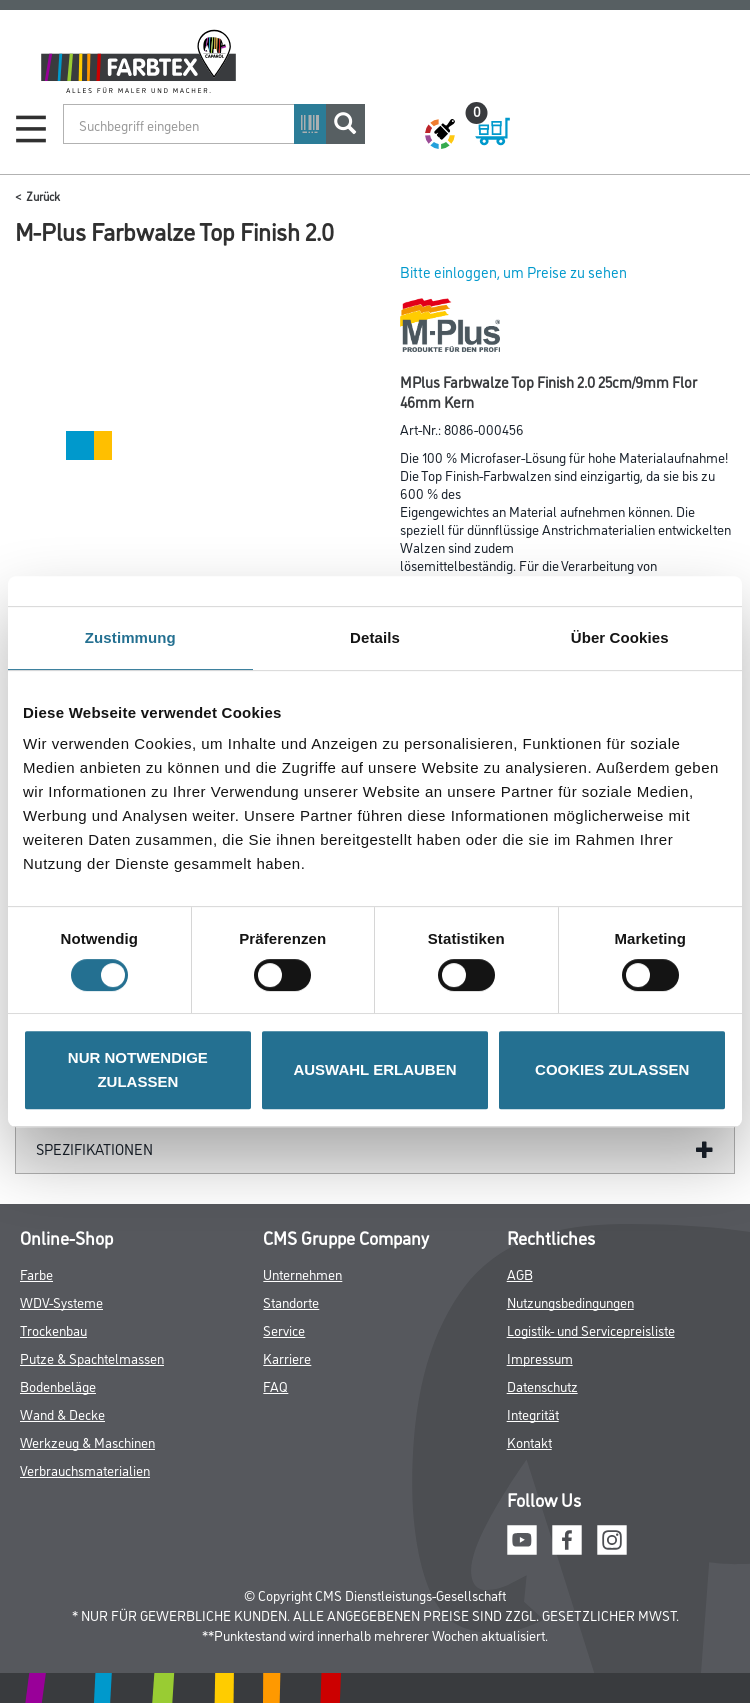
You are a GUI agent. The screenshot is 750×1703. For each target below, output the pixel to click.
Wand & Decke (62, 1413)
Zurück (43, 195)
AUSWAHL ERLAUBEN (374, 1069)
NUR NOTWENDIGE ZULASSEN (138, 1069)
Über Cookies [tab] (620, 637)
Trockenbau (53, 1329)
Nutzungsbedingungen (570, 1301)
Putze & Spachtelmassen (92, 1357)
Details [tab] (375, 637)
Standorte (291, 1301)
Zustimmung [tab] (130, 637)
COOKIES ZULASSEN (612, 1069)
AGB (520, 1273)
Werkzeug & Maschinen (87, 1441)
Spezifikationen (94, 1148)
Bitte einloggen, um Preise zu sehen (513, 271)
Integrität (533, 1413)
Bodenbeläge (58, 1385)
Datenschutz (542, 1385)
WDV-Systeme (61, 1301)
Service (284, 1329)
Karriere (287, 1357)
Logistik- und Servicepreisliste (591, 1329)
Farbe (36, 1273)
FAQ (275, 1385)
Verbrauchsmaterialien (85, 1469)
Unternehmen (302, 1273)
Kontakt (529, 1441)
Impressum (540, 1357)
